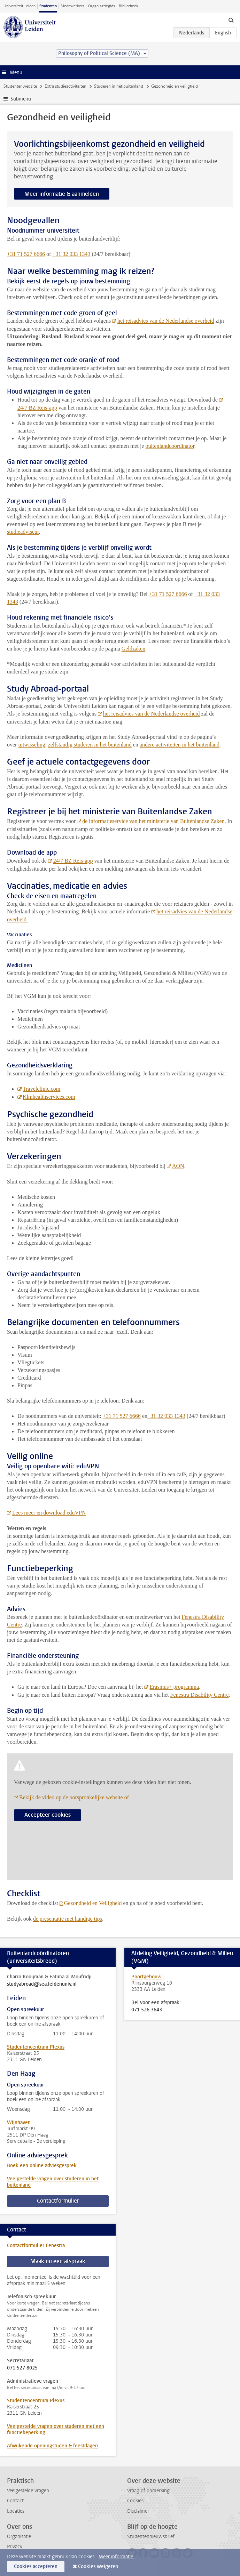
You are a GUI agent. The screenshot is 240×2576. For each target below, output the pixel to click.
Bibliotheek (128, 6)
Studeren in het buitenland (118, 86)
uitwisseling (31, 745)
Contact (15, 2500)
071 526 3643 (146, 2010)
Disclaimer (138, 2511)
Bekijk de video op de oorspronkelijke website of (74, 1797)
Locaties (15, 2511)
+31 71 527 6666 (26, 254)
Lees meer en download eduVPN (49, 1513)
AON (178, 1166)
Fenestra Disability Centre (199, 1695)
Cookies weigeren (98, 2566)
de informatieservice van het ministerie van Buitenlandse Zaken (153, 821)
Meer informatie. (116, 2556)
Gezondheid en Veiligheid (93, 1903)
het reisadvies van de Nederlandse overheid (151, 714)
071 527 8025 (22, 2368)
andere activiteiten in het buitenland (179, 745)
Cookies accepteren (35, 2566)
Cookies (135, 2500)
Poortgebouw (146, 1976)
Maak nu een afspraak (57, 2261)
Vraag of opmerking (148, 2490)
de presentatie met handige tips (67, 1919)
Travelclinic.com (41, 1089)
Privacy (14, 2546)
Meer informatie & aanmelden (61, 193)
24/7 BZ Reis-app (73, 861)
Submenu (20, 99)
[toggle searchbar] (231, 19)
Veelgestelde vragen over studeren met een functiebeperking (55, 2429)
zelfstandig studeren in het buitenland (90, 745)
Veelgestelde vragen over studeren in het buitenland (53, 2181)
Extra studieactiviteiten (65, 86)
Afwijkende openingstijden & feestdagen (52, 2445)
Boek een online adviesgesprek (42, 2165)
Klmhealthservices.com (49, 1097)
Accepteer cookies (47, 1814)
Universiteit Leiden (19, 6)
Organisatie (19, 2536)
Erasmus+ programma (174, 1687)
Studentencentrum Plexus (35, 2047)
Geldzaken (133, 649)
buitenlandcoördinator (169, 446)
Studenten (48, 6)
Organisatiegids (101, 6)
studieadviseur (23, 532)
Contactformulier (58, 2200)
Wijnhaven (19, 2122)
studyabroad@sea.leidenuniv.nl (42, 1984)
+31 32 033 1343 (71, 254)
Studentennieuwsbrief (151, 2536)
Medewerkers (72, 6)
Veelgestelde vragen (28, 2490)
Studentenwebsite (20, 86)
